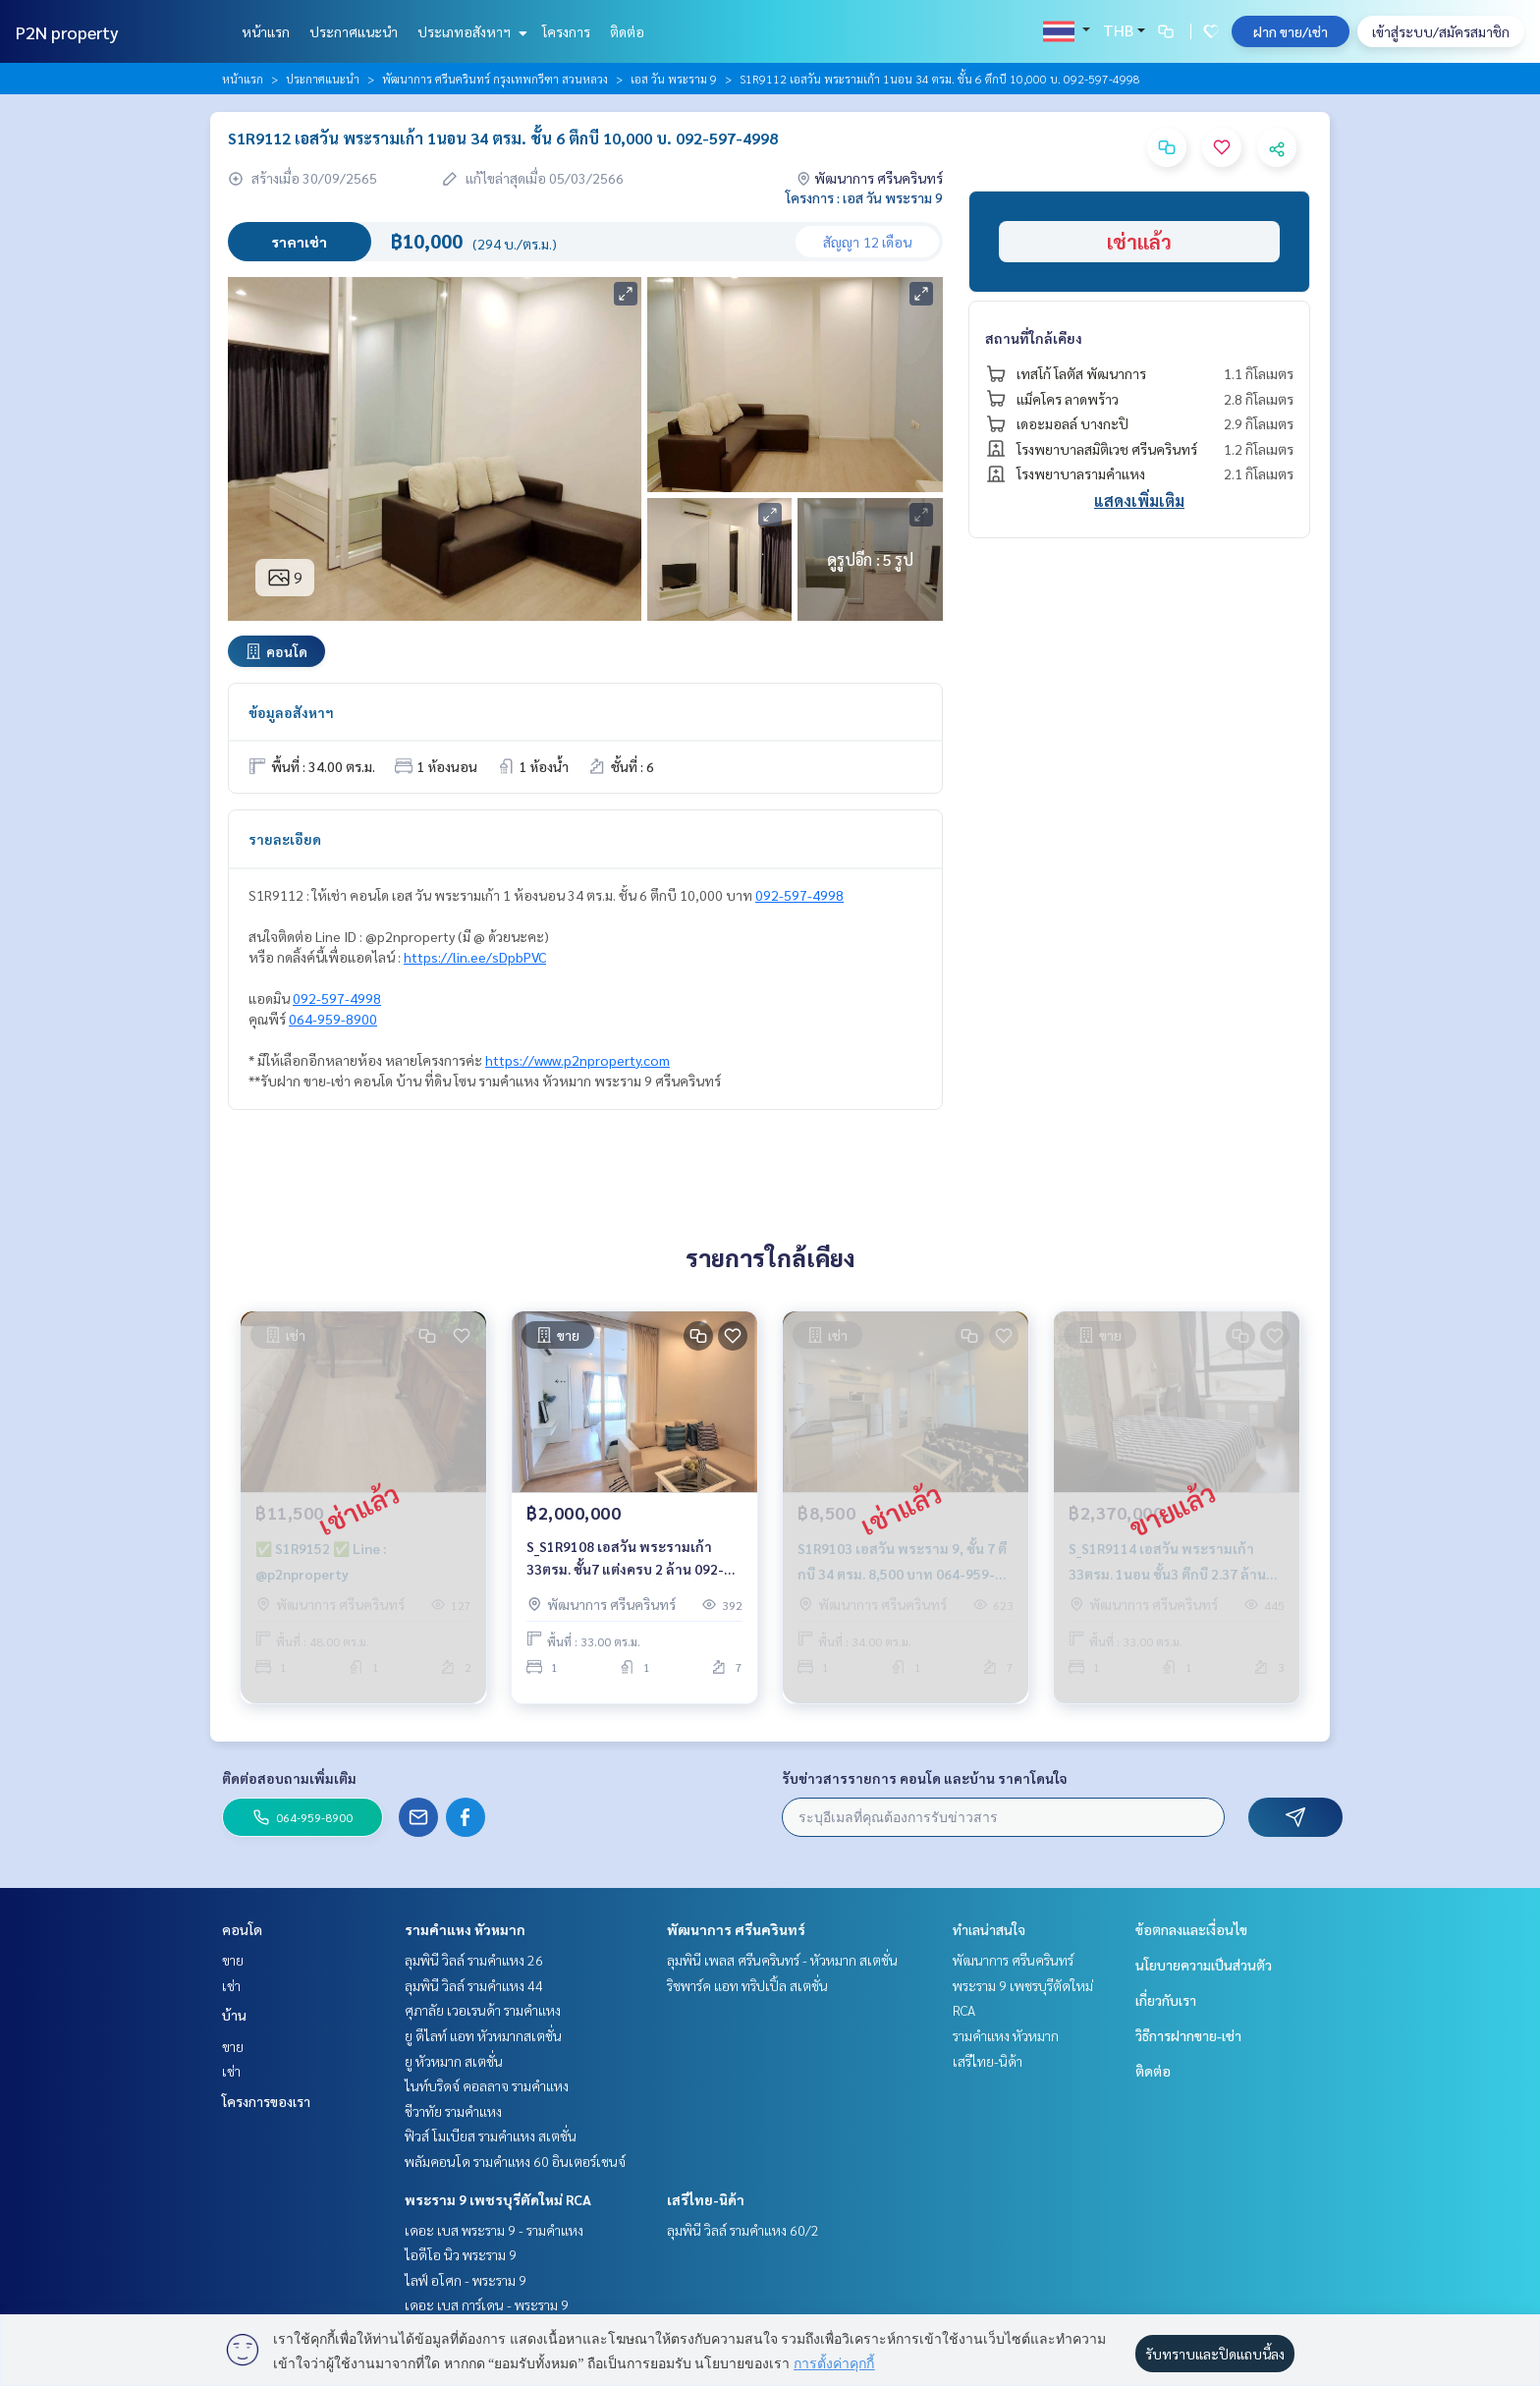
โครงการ (566, 31)
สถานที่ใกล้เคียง (1033, 338)
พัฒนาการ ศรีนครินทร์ (736, 1929)
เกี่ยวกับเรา (1165, 2000)
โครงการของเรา (266, 2101)
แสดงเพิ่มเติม (1139, 500)
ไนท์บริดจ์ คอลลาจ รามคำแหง (487, 2085)
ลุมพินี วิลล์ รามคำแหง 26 (474, 1960)
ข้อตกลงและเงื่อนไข (1191, 1929)
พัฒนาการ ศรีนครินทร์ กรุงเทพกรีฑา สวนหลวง (495, 78)
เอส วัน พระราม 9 (674, 78)
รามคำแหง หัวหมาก (465, 1929)
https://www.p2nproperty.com (577, 1060)
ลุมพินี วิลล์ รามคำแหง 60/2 (743, 2230)
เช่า (231, 1985)
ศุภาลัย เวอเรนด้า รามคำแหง (483, 2010)
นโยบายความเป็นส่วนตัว (1203, 1964)
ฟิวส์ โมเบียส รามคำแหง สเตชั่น (491, 2135)
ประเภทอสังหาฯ (469, 31)
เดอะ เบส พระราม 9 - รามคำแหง (494, 2230)
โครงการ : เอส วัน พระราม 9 (864, 197)
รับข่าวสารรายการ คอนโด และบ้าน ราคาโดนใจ (925, 1778)
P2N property (67, 32)
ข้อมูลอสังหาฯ (291, 712)
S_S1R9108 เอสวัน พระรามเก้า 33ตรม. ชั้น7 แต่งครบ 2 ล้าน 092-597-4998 (625, 1567)
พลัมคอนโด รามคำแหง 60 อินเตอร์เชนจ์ (515, 2161)
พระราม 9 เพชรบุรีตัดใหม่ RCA (498, 2199)
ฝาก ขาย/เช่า (1290, 31)
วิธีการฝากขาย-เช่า (1188, 2035)
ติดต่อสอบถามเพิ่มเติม (289, 1778)
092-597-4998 (799, 895)
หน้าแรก (266, 31)
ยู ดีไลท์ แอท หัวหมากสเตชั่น (483, 2035)
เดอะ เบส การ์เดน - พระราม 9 (487, 2304)
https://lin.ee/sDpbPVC (475, 957)
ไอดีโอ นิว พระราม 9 (461, 2254)
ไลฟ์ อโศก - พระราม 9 (465, 2280)
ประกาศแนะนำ (353, 31)
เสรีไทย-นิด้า (705, 2199)
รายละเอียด (284, 839)
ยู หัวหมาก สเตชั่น (454, 2061)
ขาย (233, 1960)
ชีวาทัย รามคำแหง (453, 2111)
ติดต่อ (627, 31)
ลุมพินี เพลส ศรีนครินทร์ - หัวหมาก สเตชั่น (782, 1960)
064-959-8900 (333, 1018)
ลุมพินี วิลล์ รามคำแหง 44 (474, 1985)
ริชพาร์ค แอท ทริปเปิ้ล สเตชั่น (747, 1985)
